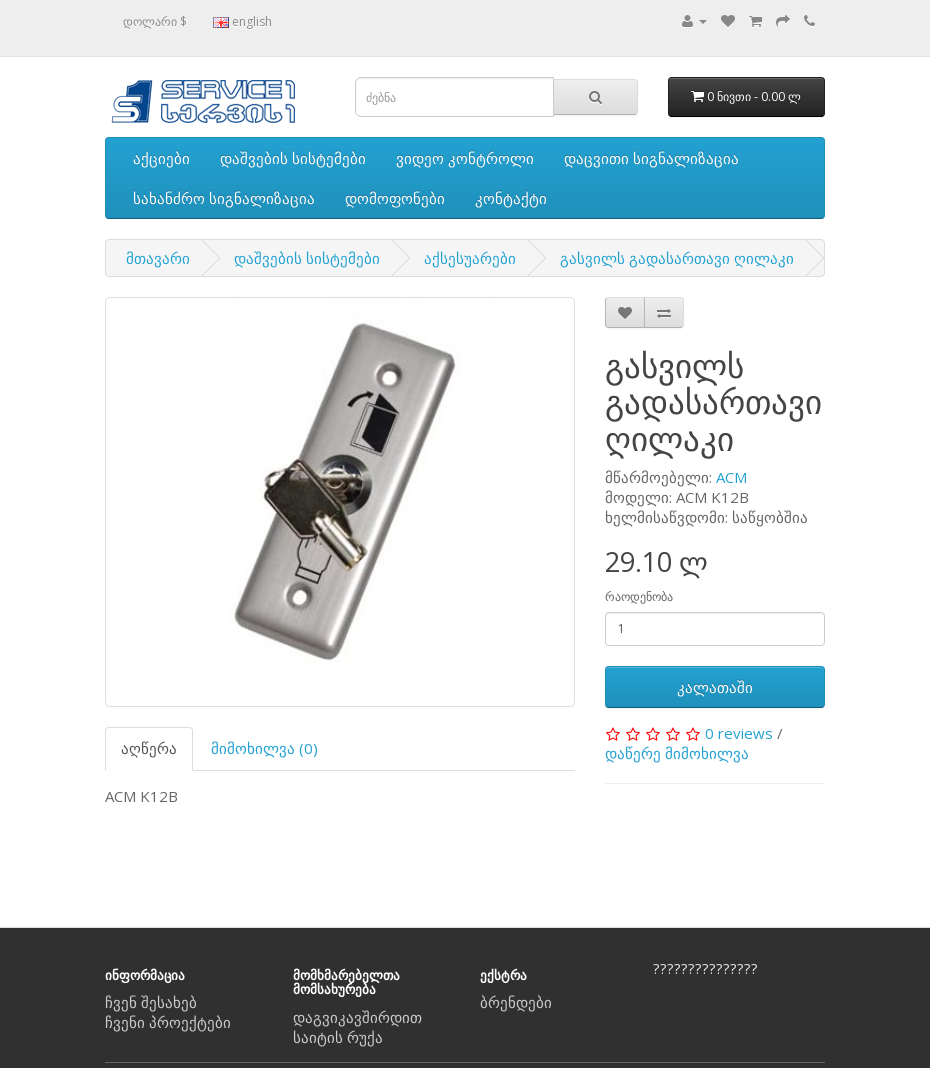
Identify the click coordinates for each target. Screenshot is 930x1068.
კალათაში (715, 687)
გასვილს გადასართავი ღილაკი (677, 258)
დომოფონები (395, 198)
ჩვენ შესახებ (151, 1002)
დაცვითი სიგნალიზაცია (651, 158)
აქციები (161, 158)
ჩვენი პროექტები (168, 1022)
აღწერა (149, 748)
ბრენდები (516, 1002)
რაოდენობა (639, 596)
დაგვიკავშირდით (357, 1017)
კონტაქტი (511, 198)
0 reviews (739, 733)
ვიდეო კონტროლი (465, 158)
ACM (731, 477)
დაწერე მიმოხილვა (677, 753)
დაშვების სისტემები (293, 158)
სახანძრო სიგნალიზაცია (224, 198)
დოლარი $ (155, 21)
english (242, 21)
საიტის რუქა (338, 1037)
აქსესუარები (470, 258)
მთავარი (158, 258)
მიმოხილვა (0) (264, 748)
